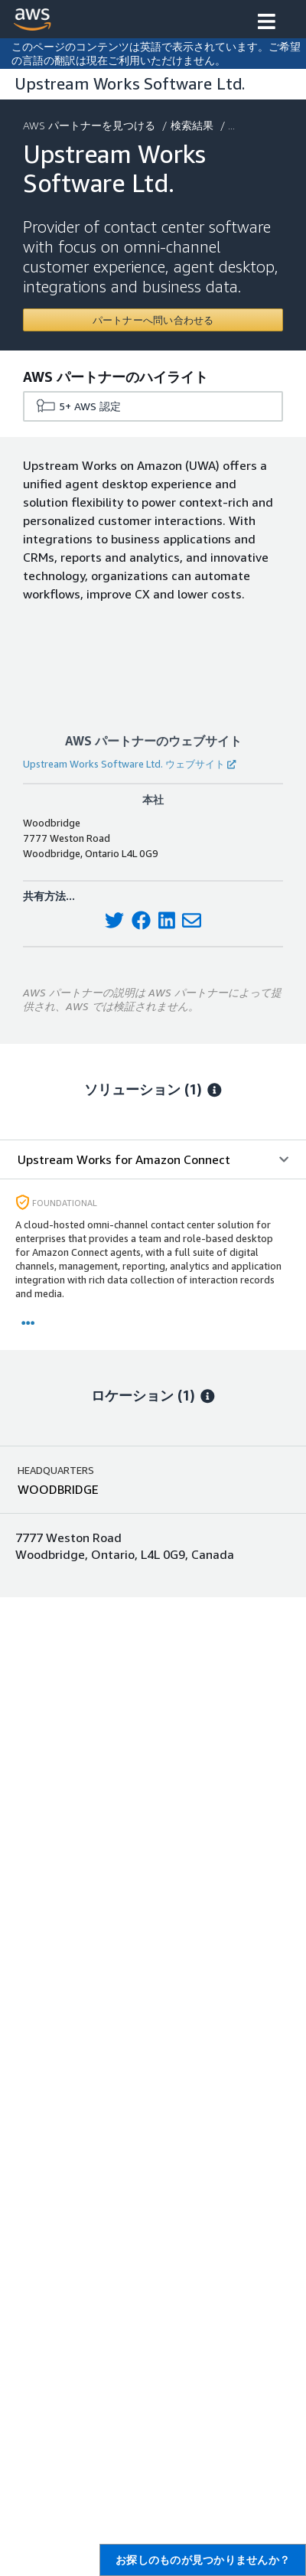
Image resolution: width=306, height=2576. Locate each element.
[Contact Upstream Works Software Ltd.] (153, 319)
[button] (266, 22)
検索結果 (193, 125)
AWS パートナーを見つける (90, 125)
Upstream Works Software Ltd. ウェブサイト (129, 764)
